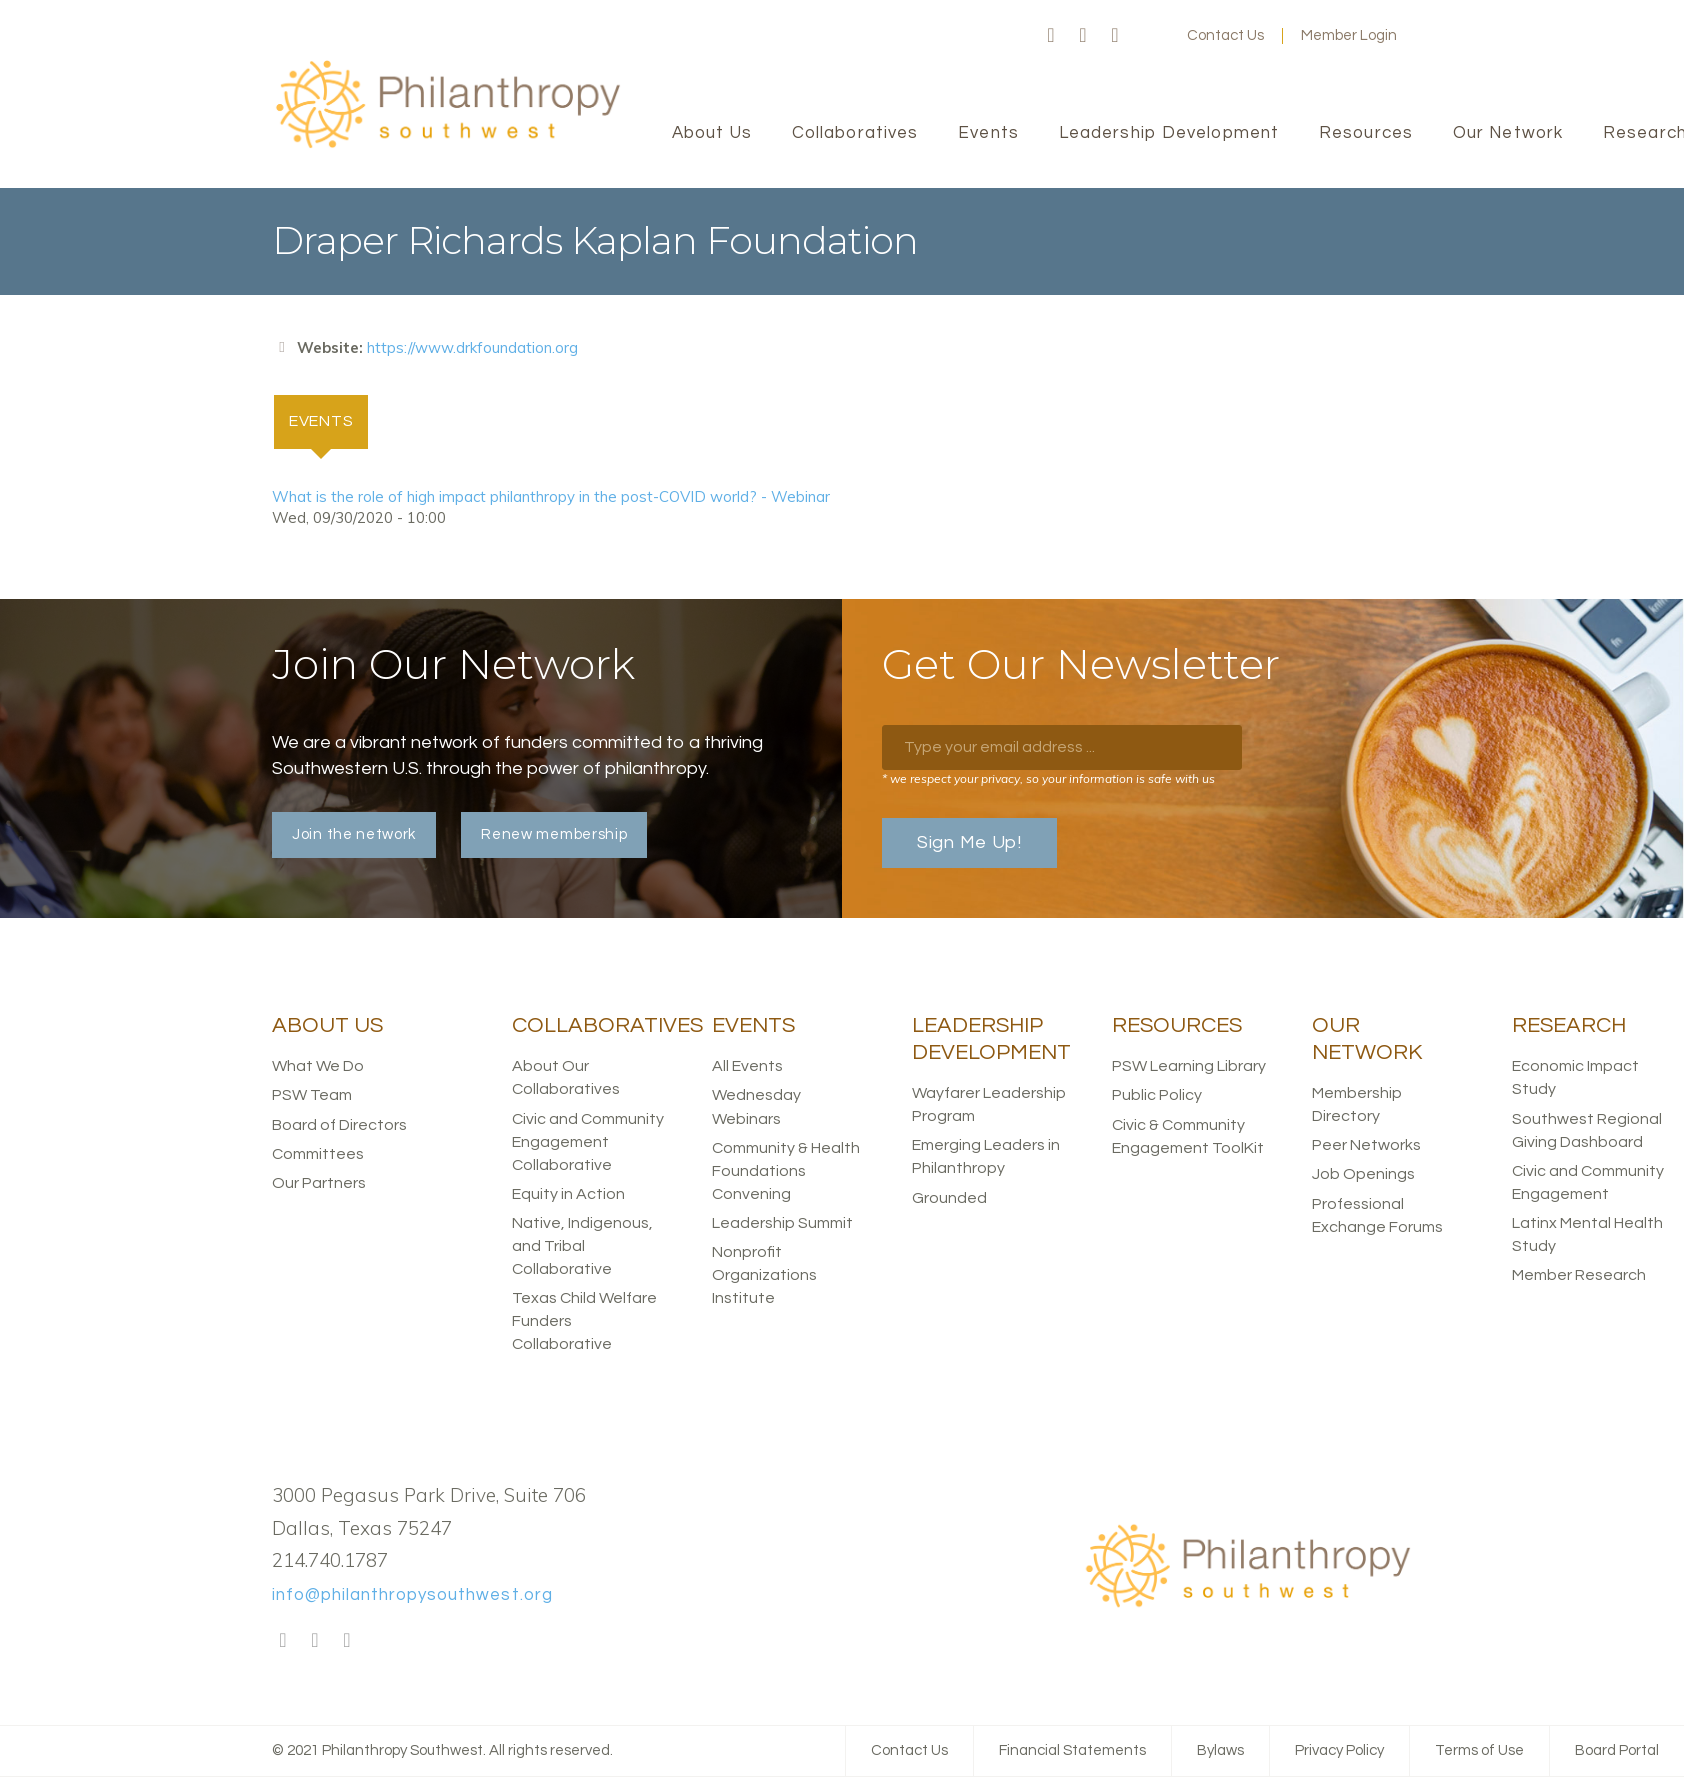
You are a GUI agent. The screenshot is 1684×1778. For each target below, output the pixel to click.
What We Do (318, 1067)
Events (330, 420)
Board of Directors (339, 1125)
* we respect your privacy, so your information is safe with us (1048, 779)
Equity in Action (568, 1194)
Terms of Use (1479, 1751)
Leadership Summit (782, 1224)
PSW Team (312, 1096)
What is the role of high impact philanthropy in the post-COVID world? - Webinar (551, 496)
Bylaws (1220, 1751)
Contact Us (1225, 35)
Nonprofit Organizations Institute (764, 1276)
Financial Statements (1072, 1751)
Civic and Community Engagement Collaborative (588, 1142)
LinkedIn (1115, 36)
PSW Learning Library (1189, 1067)
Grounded (949, 1198)
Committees (318, 1154)
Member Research (1579, 1276)
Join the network (354, 835)
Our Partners (319, 1183)
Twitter (1083, 36)
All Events (747, 1067)
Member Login (1349, 35)
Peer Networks (1366, 1146)
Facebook (1051, 36)
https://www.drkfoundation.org (472, 347)
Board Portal (1617, 1751)
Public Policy (1157, 1096)
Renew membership (554, 835)
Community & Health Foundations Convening (786, 1171)
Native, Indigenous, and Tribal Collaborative (582, 1247)
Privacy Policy (1339, 1751)
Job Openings (1363, 1175)
